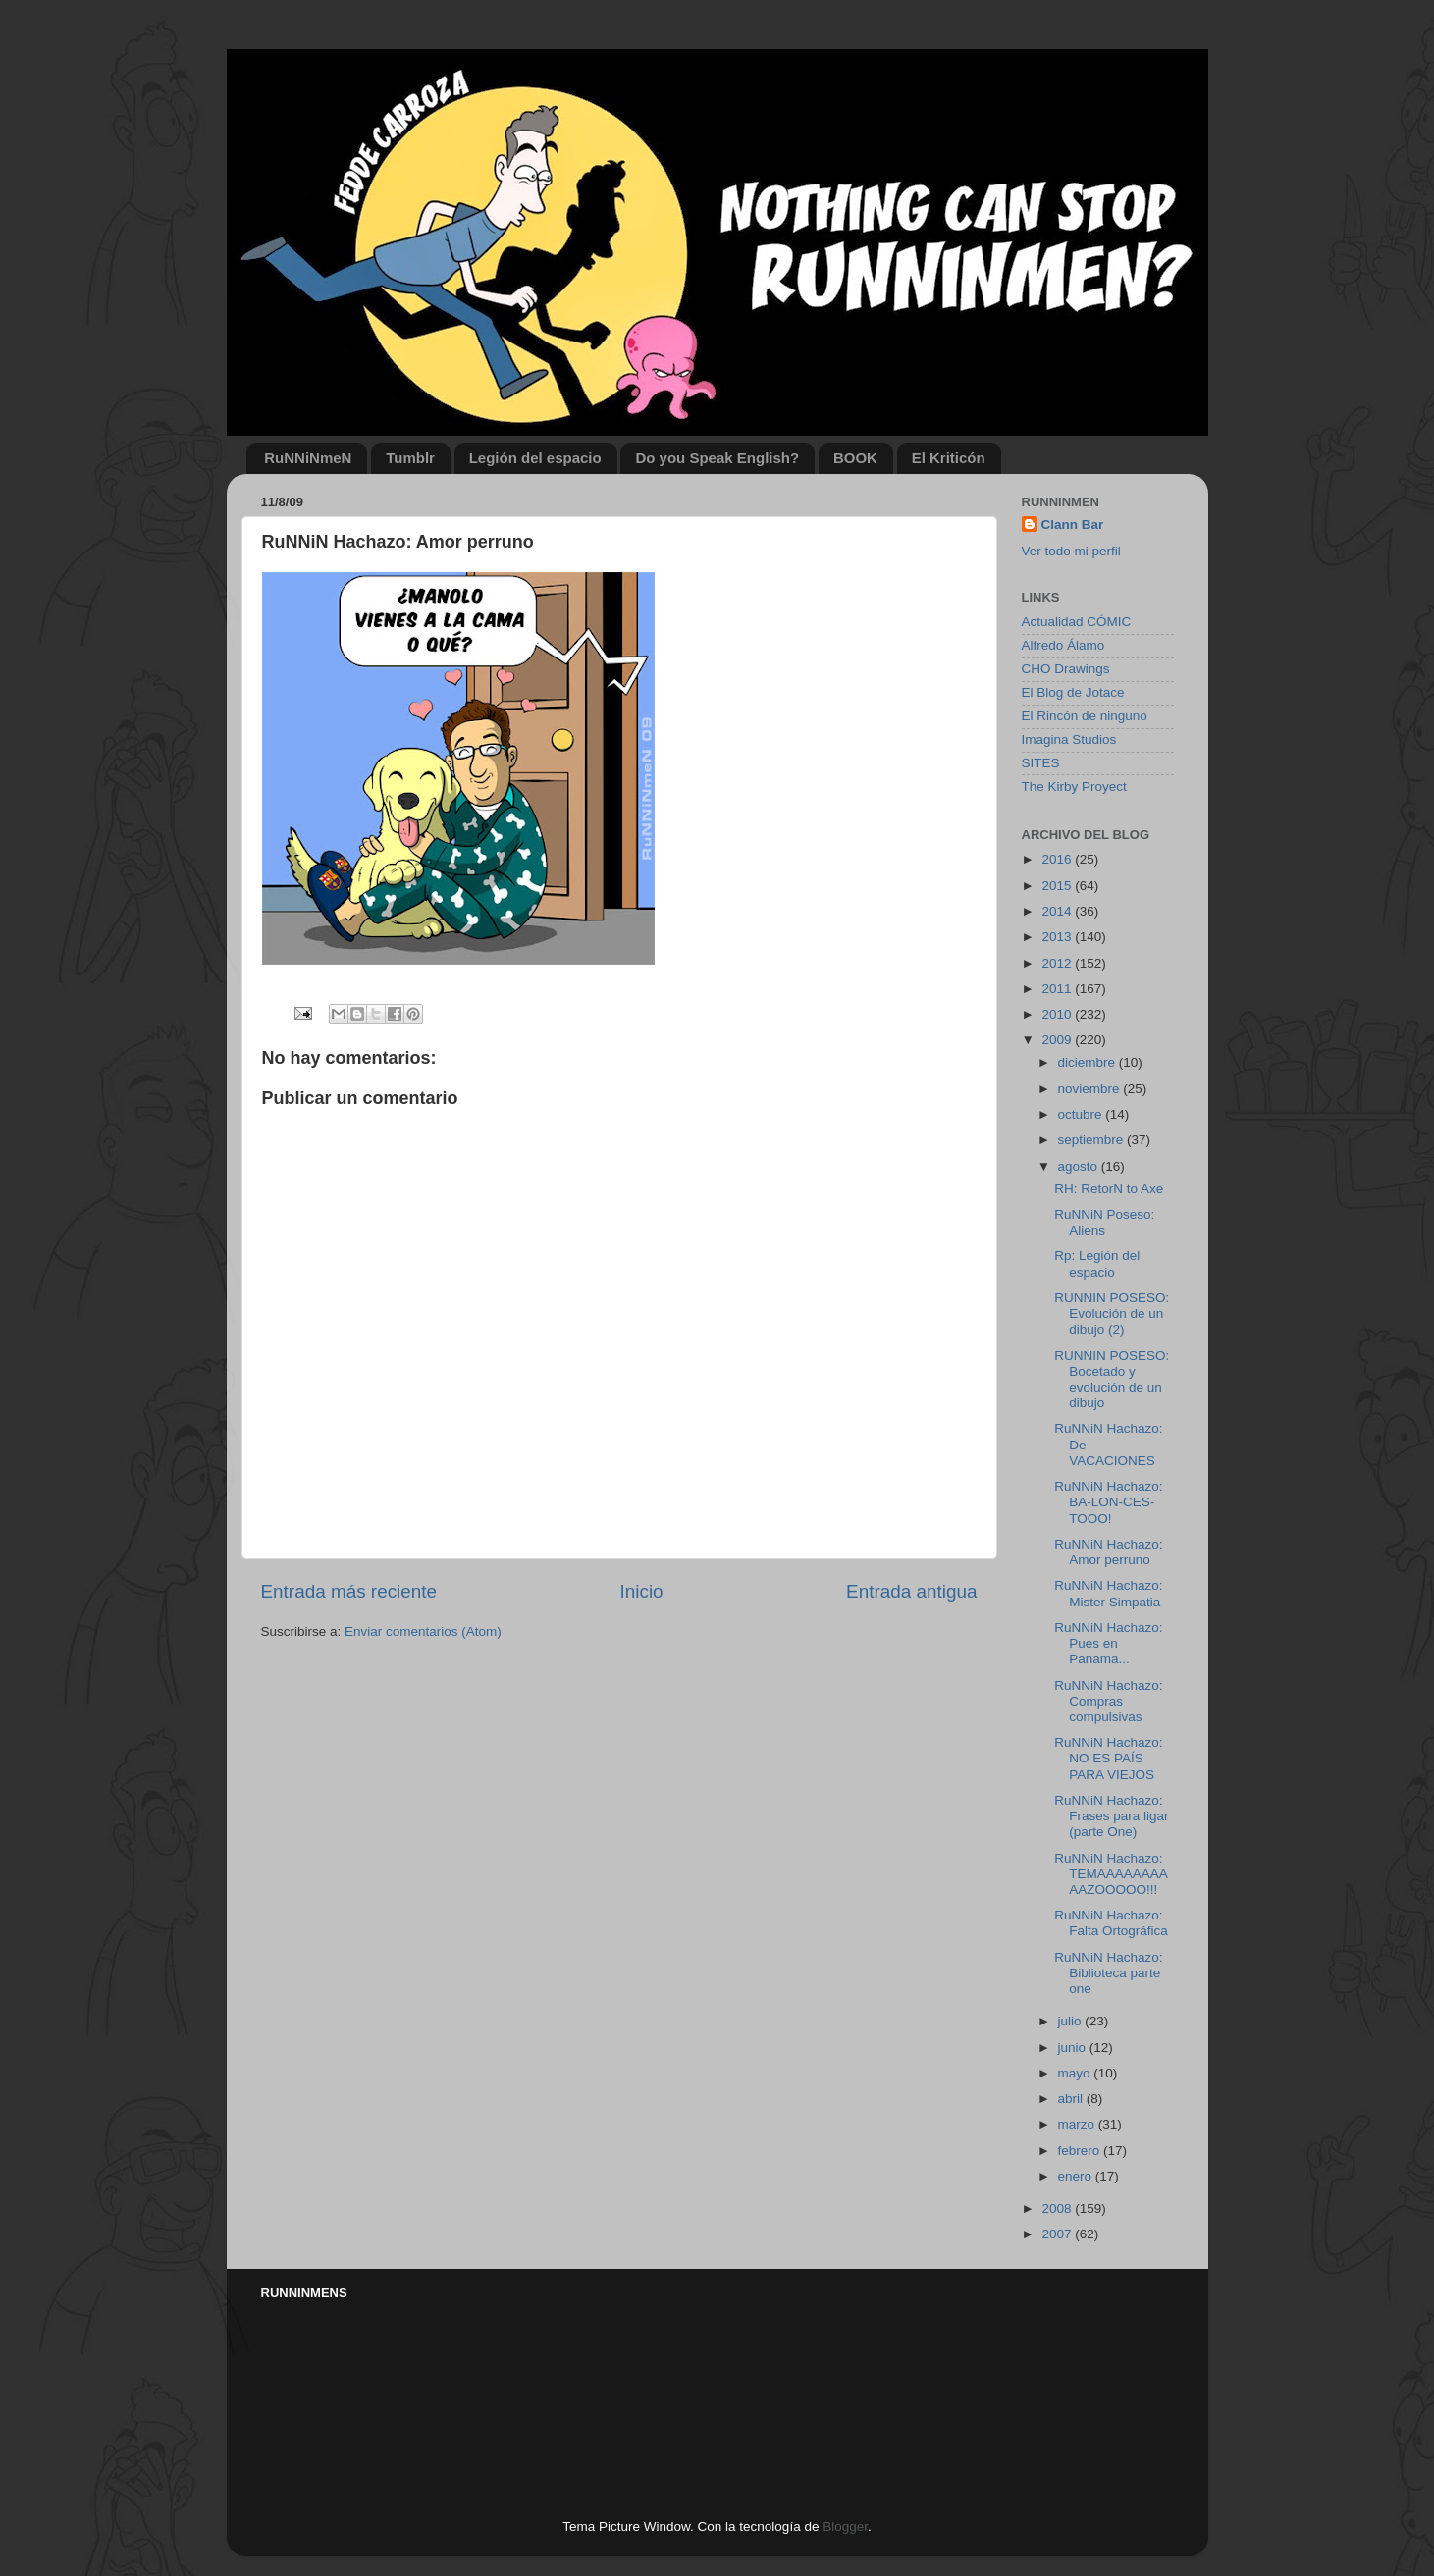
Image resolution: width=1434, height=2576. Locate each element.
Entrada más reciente (349, 1591)
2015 (1058, 885)
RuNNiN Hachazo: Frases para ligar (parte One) (1111, 1816)
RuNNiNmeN (307, 457)
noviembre (1091, 1088)
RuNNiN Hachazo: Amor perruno (1108, 1552)
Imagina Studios (1069, 739)
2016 (1058, 859)
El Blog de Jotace (1073, 692)
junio (1073, 2047)
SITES (1041, 763)
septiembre (1093, 1139)
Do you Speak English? (717, 457)
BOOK (855, 457)
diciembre (1088, 1062)
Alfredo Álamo (1063, 645)
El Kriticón (948, 457)
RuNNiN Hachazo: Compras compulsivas (1108, 1701)
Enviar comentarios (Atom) (423, 1631)
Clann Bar (1072, 524)
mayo (1076, 2073)
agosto (1079, 1166)
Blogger (845, 2526)
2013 (1058, 936)
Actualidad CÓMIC (1077, 621)
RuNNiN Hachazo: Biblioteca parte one (1108, 1973)
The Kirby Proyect (1074, 786)
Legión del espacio (535, 457)
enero (1076, 2176)
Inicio (642, 1591)
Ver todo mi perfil (1071, 551)
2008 (1058, 2208)
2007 (1058, 2234)
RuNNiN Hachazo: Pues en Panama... (1108, 1643)
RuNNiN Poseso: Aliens (1104, 1222)
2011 (1058, 988)
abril (1072, 2098)
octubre (1082, 1114)
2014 (1058, 911)
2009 (1058, 1039)
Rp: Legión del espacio (1097, 1263)
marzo (1078, 2124)
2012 (1058, 963)
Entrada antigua (911, 1591)
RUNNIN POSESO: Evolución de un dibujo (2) (1111, 1313)
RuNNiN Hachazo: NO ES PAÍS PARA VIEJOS (1108, 1758)
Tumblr (410, 457)
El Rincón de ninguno (1084, 716)
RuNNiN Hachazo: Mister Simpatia (1108, 1593)
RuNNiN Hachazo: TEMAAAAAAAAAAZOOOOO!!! (1111, 1874)
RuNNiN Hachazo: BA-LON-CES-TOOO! (1108, 1502)
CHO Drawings (1066, 668)
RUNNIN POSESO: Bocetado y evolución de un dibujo (1111, 1379)
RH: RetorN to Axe (1108, 1189)
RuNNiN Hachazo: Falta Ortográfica (1111, 1923)
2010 (1058, 1014)
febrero (1081, 2150)
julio (1072, 2021)
